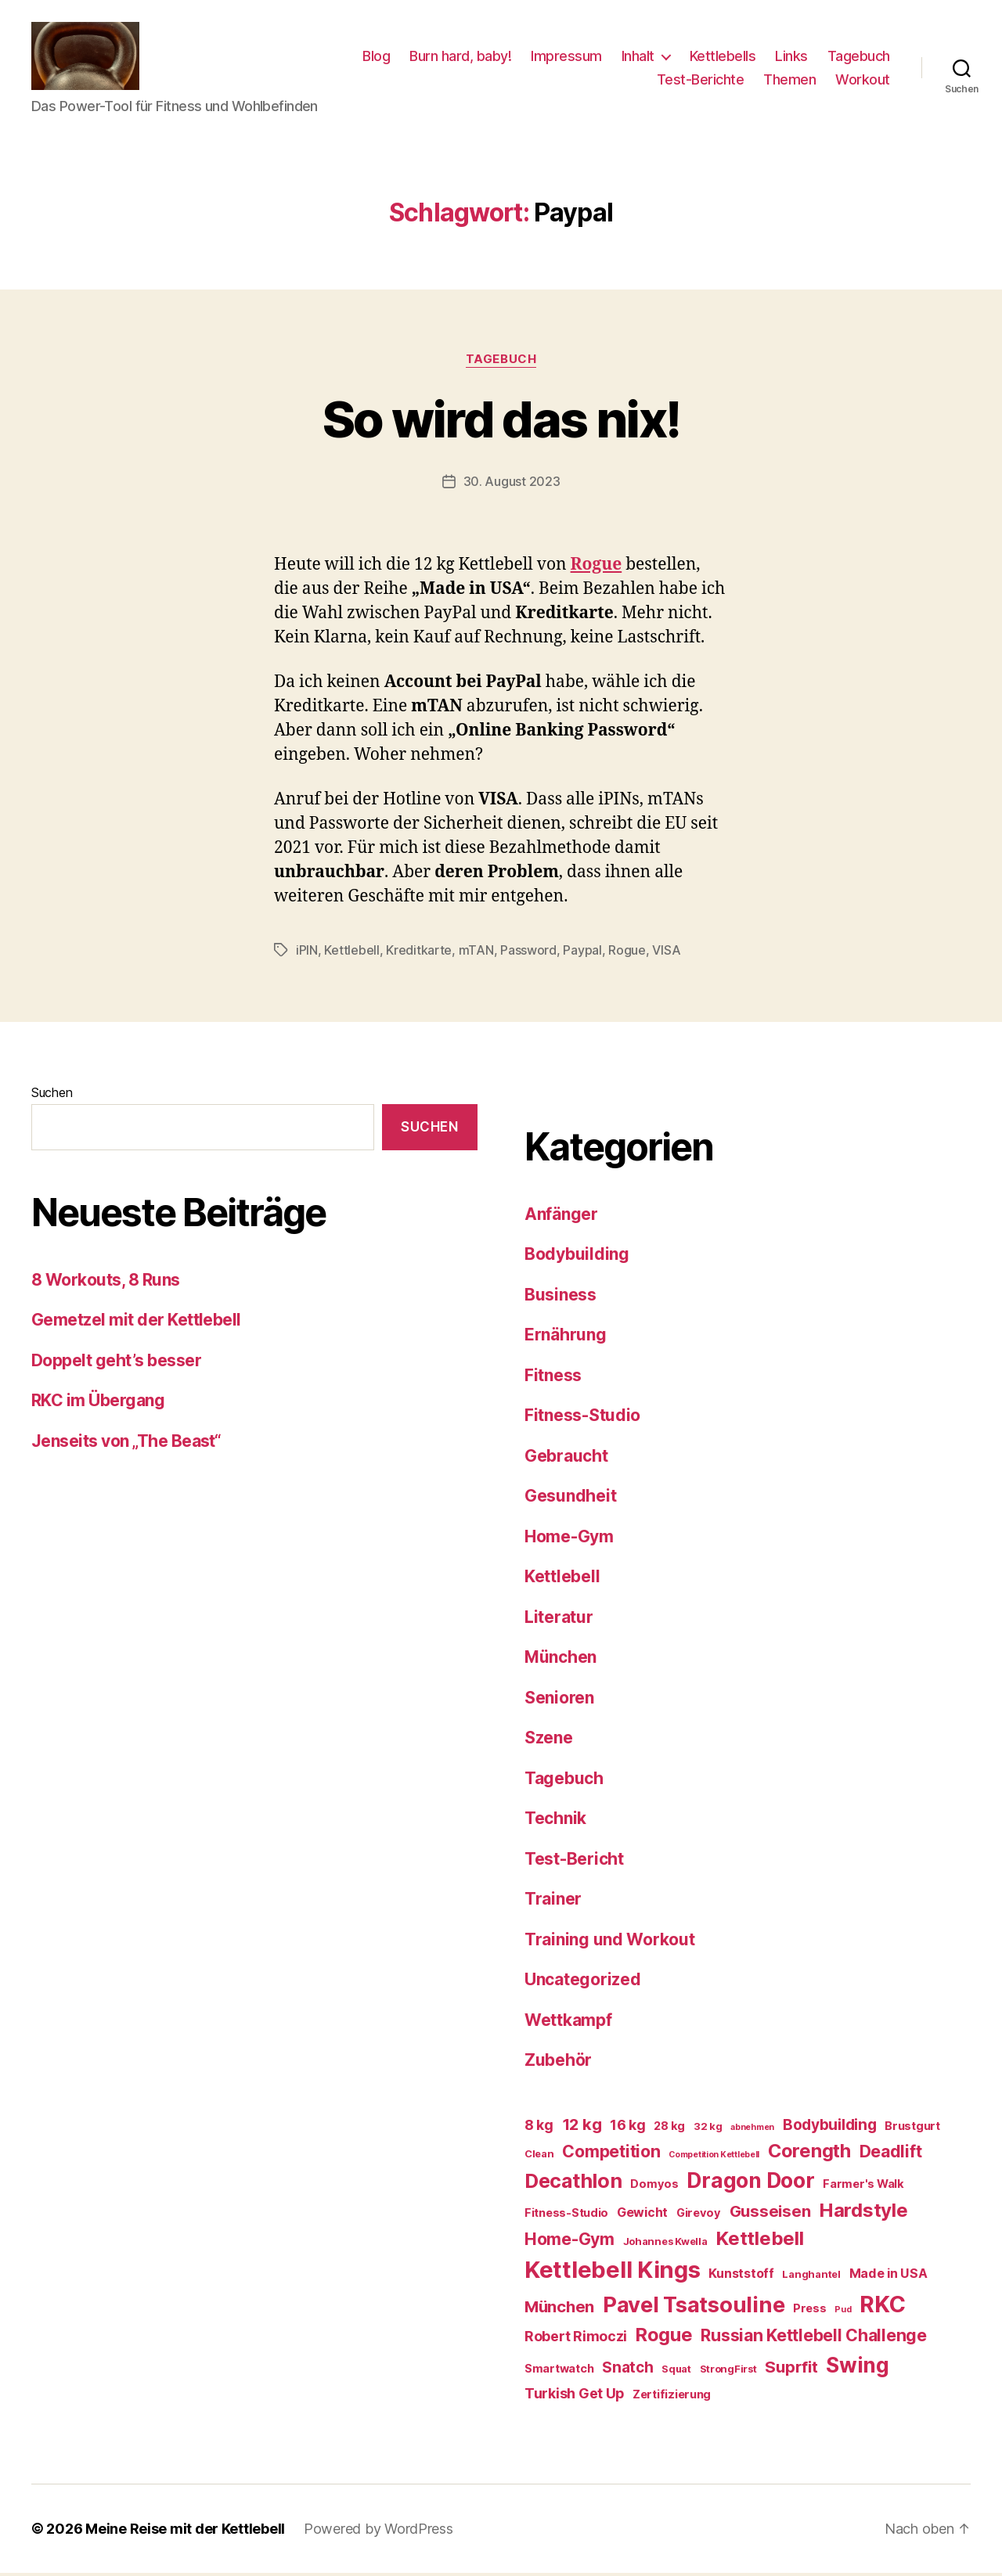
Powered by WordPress (378, 2532)
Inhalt (638, 57)
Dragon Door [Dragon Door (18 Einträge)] (750, 2182)
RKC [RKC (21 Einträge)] (882, 2306)
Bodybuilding (576, 1257)
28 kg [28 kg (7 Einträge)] (669, 2128)
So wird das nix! (501, 421)
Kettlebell (351, 952)
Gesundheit (570, 1499)
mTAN (476, 952)
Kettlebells (723, 57)
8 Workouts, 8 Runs (105, 1282)
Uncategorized (582, 1982)
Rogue (627, 952)
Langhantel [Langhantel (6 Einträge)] (811, 2277)
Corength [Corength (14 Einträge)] (809, 2153)
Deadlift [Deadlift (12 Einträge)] (891, 2153)
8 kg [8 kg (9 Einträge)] (538, 2127)
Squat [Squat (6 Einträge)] (676, 2371)
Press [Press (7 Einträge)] (810, 2311)
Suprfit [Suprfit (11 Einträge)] (791, 2369)
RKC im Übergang (97, 1402)
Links (791, 57)
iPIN (307, 952)
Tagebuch (858, 57)
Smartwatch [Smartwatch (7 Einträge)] (558, 2371)
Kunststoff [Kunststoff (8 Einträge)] (740, 2276)
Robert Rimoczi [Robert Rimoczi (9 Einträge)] (575, 2339)
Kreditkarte (419, 952)
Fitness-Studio (582, 1418)
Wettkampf (568, 2022)
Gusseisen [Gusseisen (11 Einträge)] (770, 2213)
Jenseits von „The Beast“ (126, 1443)
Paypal (582, 952)
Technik (555, 1821)
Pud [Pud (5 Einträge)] (842, 2312)
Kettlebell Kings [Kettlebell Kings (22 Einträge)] (612, 2272)
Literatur (558, 1619)
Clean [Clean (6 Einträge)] (539, 2156)
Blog (376, 57)
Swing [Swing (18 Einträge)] (857, 2367)
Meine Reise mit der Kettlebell (185, 2532)
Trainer (553, 1902)
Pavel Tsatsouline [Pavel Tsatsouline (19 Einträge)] (693, 2307)
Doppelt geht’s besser (116, 1363)
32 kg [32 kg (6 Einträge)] (708, 2128)
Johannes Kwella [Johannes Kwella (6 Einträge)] (665, 2243)
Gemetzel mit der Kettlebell (136, 1322)
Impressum (566, 57)
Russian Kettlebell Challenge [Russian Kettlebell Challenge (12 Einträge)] (813, 2338)
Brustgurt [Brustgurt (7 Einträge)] (912, 2128)
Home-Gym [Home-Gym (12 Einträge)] (569, 2241)
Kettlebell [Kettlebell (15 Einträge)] (759, 2240)
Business (560, 1297)
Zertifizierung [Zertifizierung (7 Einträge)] (672, 2397)
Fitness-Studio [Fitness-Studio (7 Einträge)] (566, 2215)
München (560, 1660)
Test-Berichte (700, 80)
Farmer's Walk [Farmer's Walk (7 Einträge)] (863, 2186)
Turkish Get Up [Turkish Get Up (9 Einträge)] (574, 2395)
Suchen (51, 1095)
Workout (862, 80)
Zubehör (558, 2063)
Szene (548, 1740)
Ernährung (565, 1337)
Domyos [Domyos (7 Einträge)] (654, 2186)
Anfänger (561, 1216)
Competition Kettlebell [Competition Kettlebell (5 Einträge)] (714, 2157)
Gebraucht (566, 1458)
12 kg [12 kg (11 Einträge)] (582, 2126)
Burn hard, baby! (460, 57)
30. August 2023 (511, 483)
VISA (666, 952)
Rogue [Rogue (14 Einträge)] (664, 2337)
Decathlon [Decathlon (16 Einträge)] (573, 2183)
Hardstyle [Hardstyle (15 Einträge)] (863, 2212)
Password (528, 952)
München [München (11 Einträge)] (559, 2309)
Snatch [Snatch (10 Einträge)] (627, 2370)
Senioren (559, 1700)
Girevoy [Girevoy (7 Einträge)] (698, 2215)
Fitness (553, 1377)
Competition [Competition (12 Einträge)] (611, 2153)
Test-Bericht (574, 1861)
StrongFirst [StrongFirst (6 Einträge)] (728, 2371)
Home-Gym (569, 1539)
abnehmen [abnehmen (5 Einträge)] (752, 2129)
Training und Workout (609, 1942)
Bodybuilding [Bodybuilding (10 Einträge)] (830, 2127)
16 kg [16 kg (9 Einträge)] (628, 2127)
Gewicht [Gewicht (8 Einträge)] (642, 2214)
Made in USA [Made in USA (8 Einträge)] (888, 2276)
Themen (789, 80)
